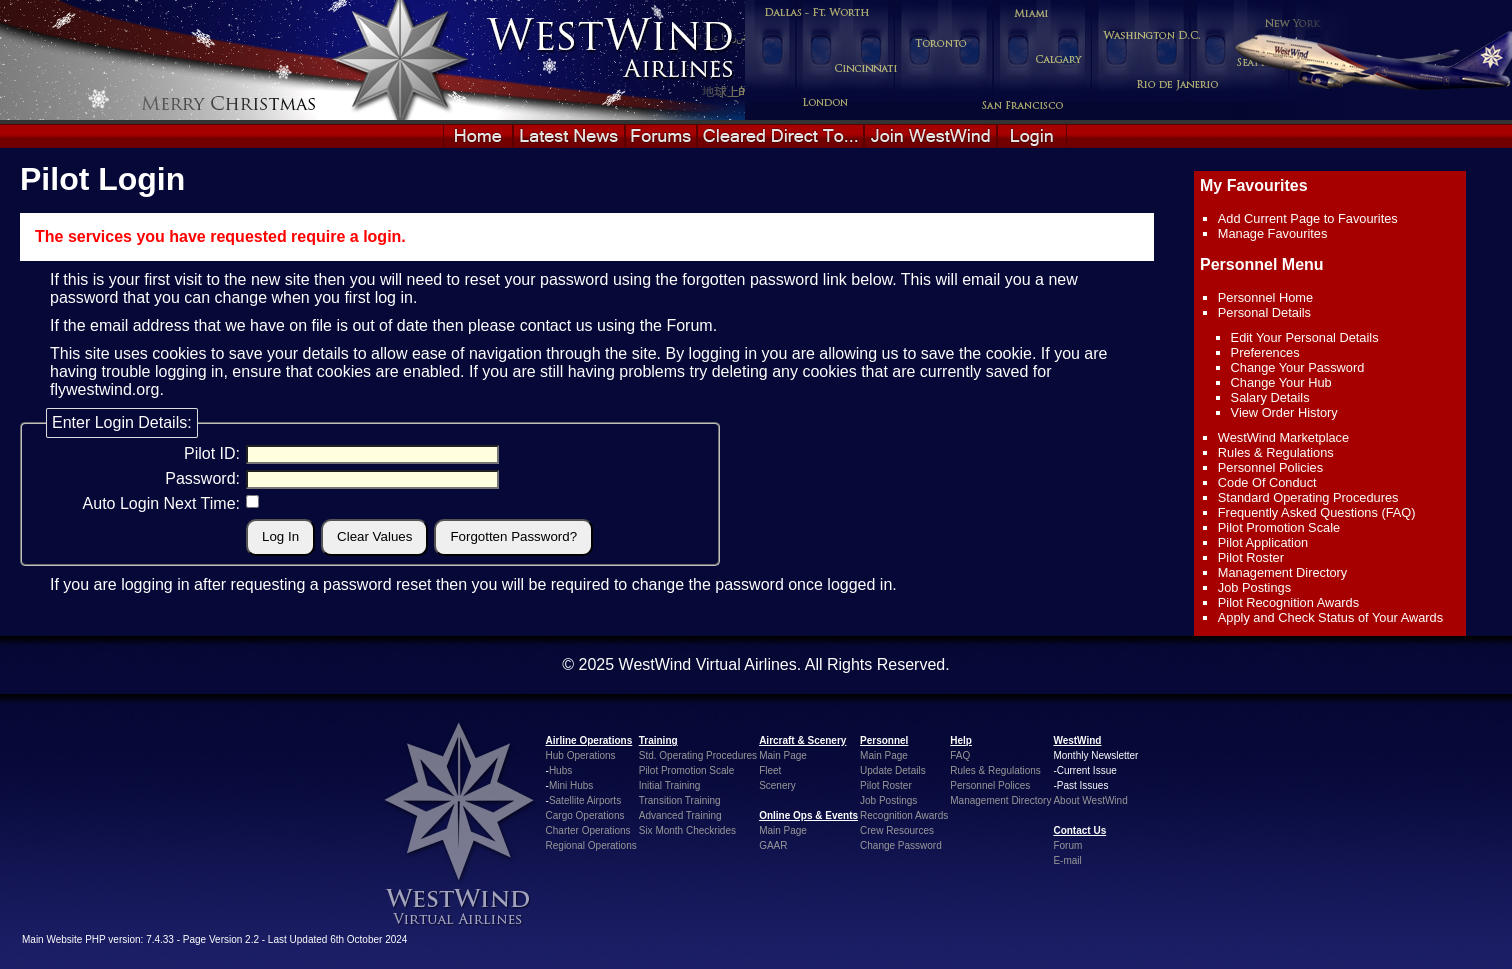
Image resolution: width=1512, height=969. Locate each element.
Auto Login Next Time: (161, 503)
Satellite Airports (585, 800)
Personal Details (1264, 312)
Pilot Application (1263, 542)
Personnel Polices (990, 785)
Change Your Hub (1281, 382)
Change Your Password (1298, 367)
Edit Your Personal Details (1305, 337)
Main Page (783, 755)
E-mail (1067, 860)
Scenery (777, 785)
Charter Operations (588, 830)
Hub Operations (581, 755)
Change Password (901, 845)
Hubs (560, 770)
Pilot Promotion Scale (1279, 527)
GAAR (773, 845)
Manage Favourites (1273, 233)
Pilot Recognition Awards (1288, 602)
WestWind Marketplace (1283, 437)
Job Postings (1254, 587)
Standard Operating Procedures (1308, 497)
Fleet (770, 770)
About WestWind (1090, 800)
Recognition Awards (904, 815)
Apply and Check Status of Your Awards (1330, 617)
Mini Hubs (571, 785)
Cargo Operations (585, 815)
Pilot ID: (212, 453)
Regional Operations (591, 845)
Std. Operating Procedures (698, 755)
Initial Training (670, 785)
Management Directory (1282, 572)
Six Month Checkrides (687, 830)
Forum (689, 325)
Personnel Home (1265, 297)
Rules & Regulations (1276, 452)
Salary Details (1270, 397)
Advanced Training (680, 815)
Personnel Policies (1270, 467)
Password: (202, 478)
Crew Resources (897, 830)
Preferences (1265, 352)
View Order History (1284, 412)
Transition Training (680, 800)
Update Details (893, 770)
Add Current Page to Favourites (1308, 218)
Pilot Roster (1251, 557)
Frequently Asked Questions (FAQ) (1317, 512)
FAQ (960, 755)
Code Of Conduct (1267, 482)
